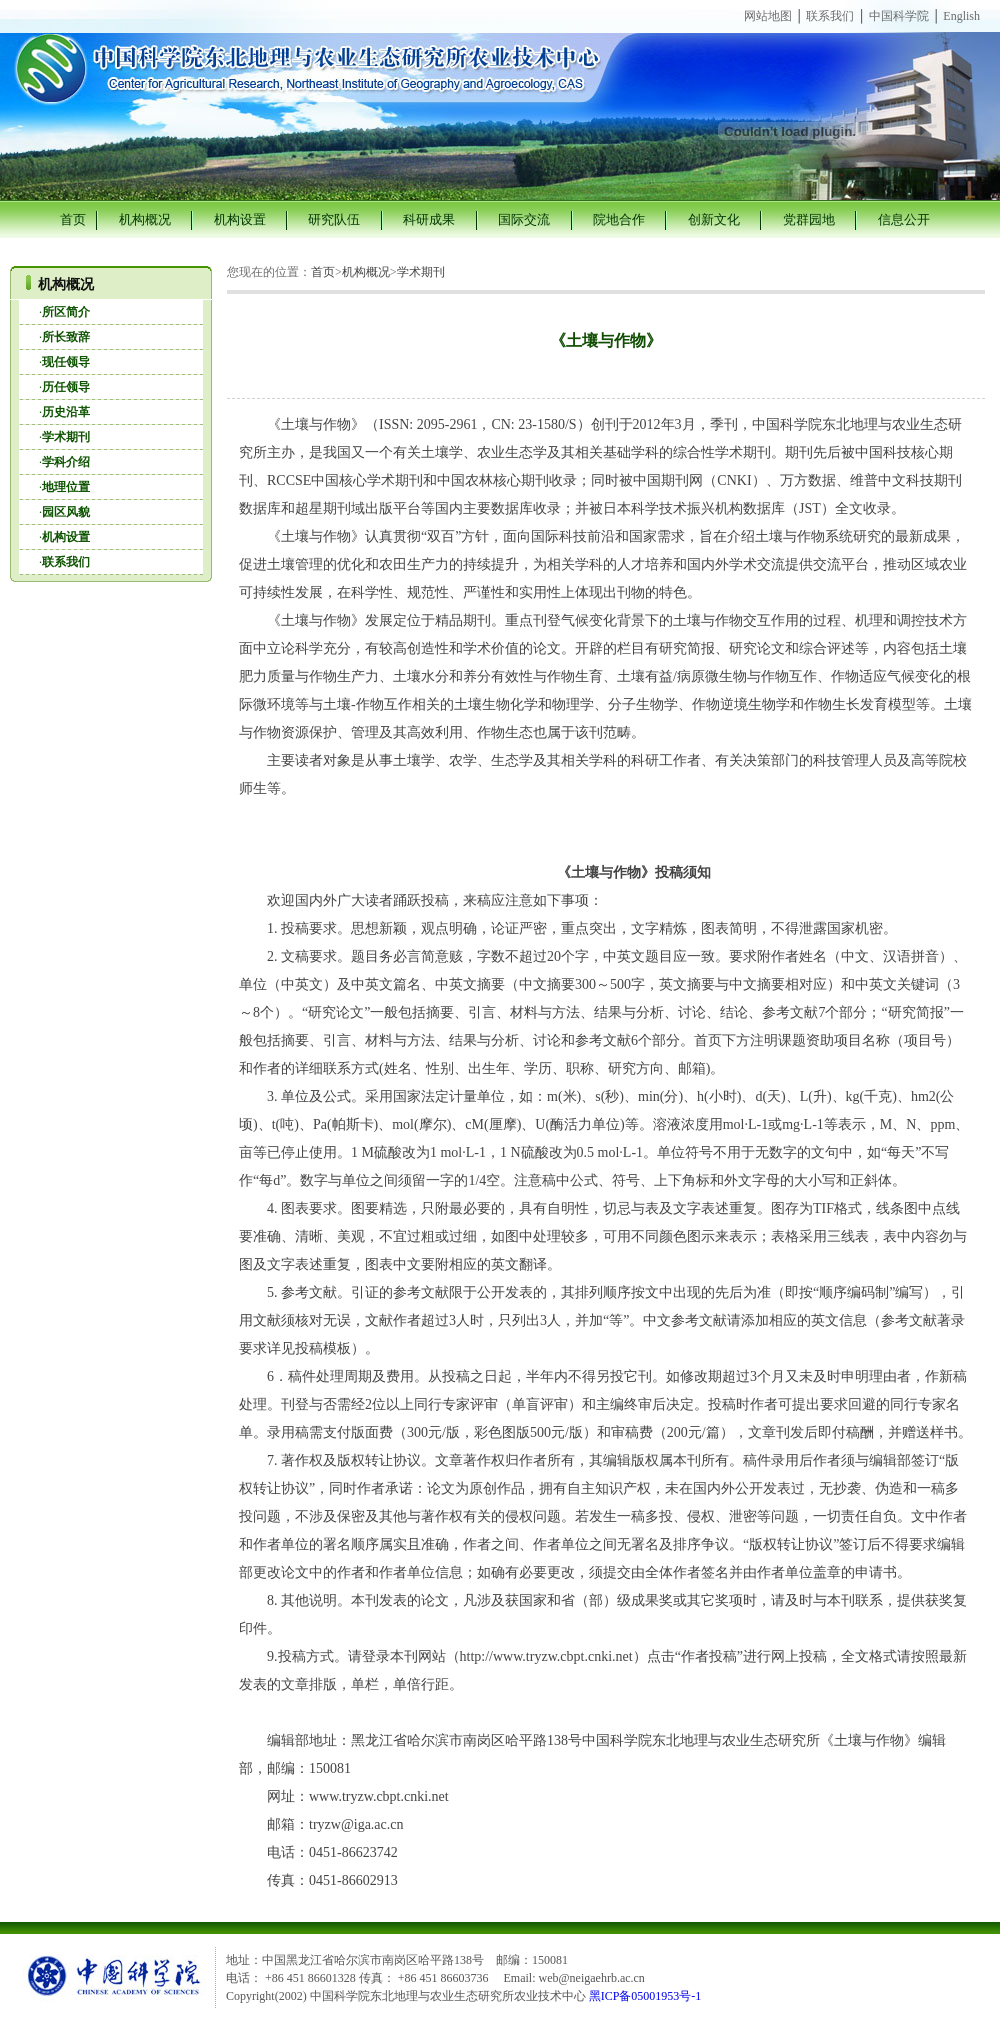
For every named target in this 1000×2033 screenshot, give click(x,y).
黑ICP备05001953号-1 (645, 1996)
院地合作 (619, 219)
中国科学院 (899, 16)
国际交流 (524, 219)
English (961, 16)
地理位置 (66, 487)
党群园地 (809, 219)
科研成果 (429, 219)
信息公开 (904, 219)
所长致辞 (66, 337)
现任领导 (66, 362)
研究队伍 (334, 219)
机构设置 (240, 219)
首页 (73, 219)
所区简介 (66, 312)
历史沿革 (66, 412)
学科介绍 (66, 462)
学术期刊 (66, 437)
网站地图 (768, 16)
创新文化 (714, 219)
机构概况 (145, 219)
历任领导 (66, 387)
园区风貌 (66, 512)
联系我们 (830, 16)
